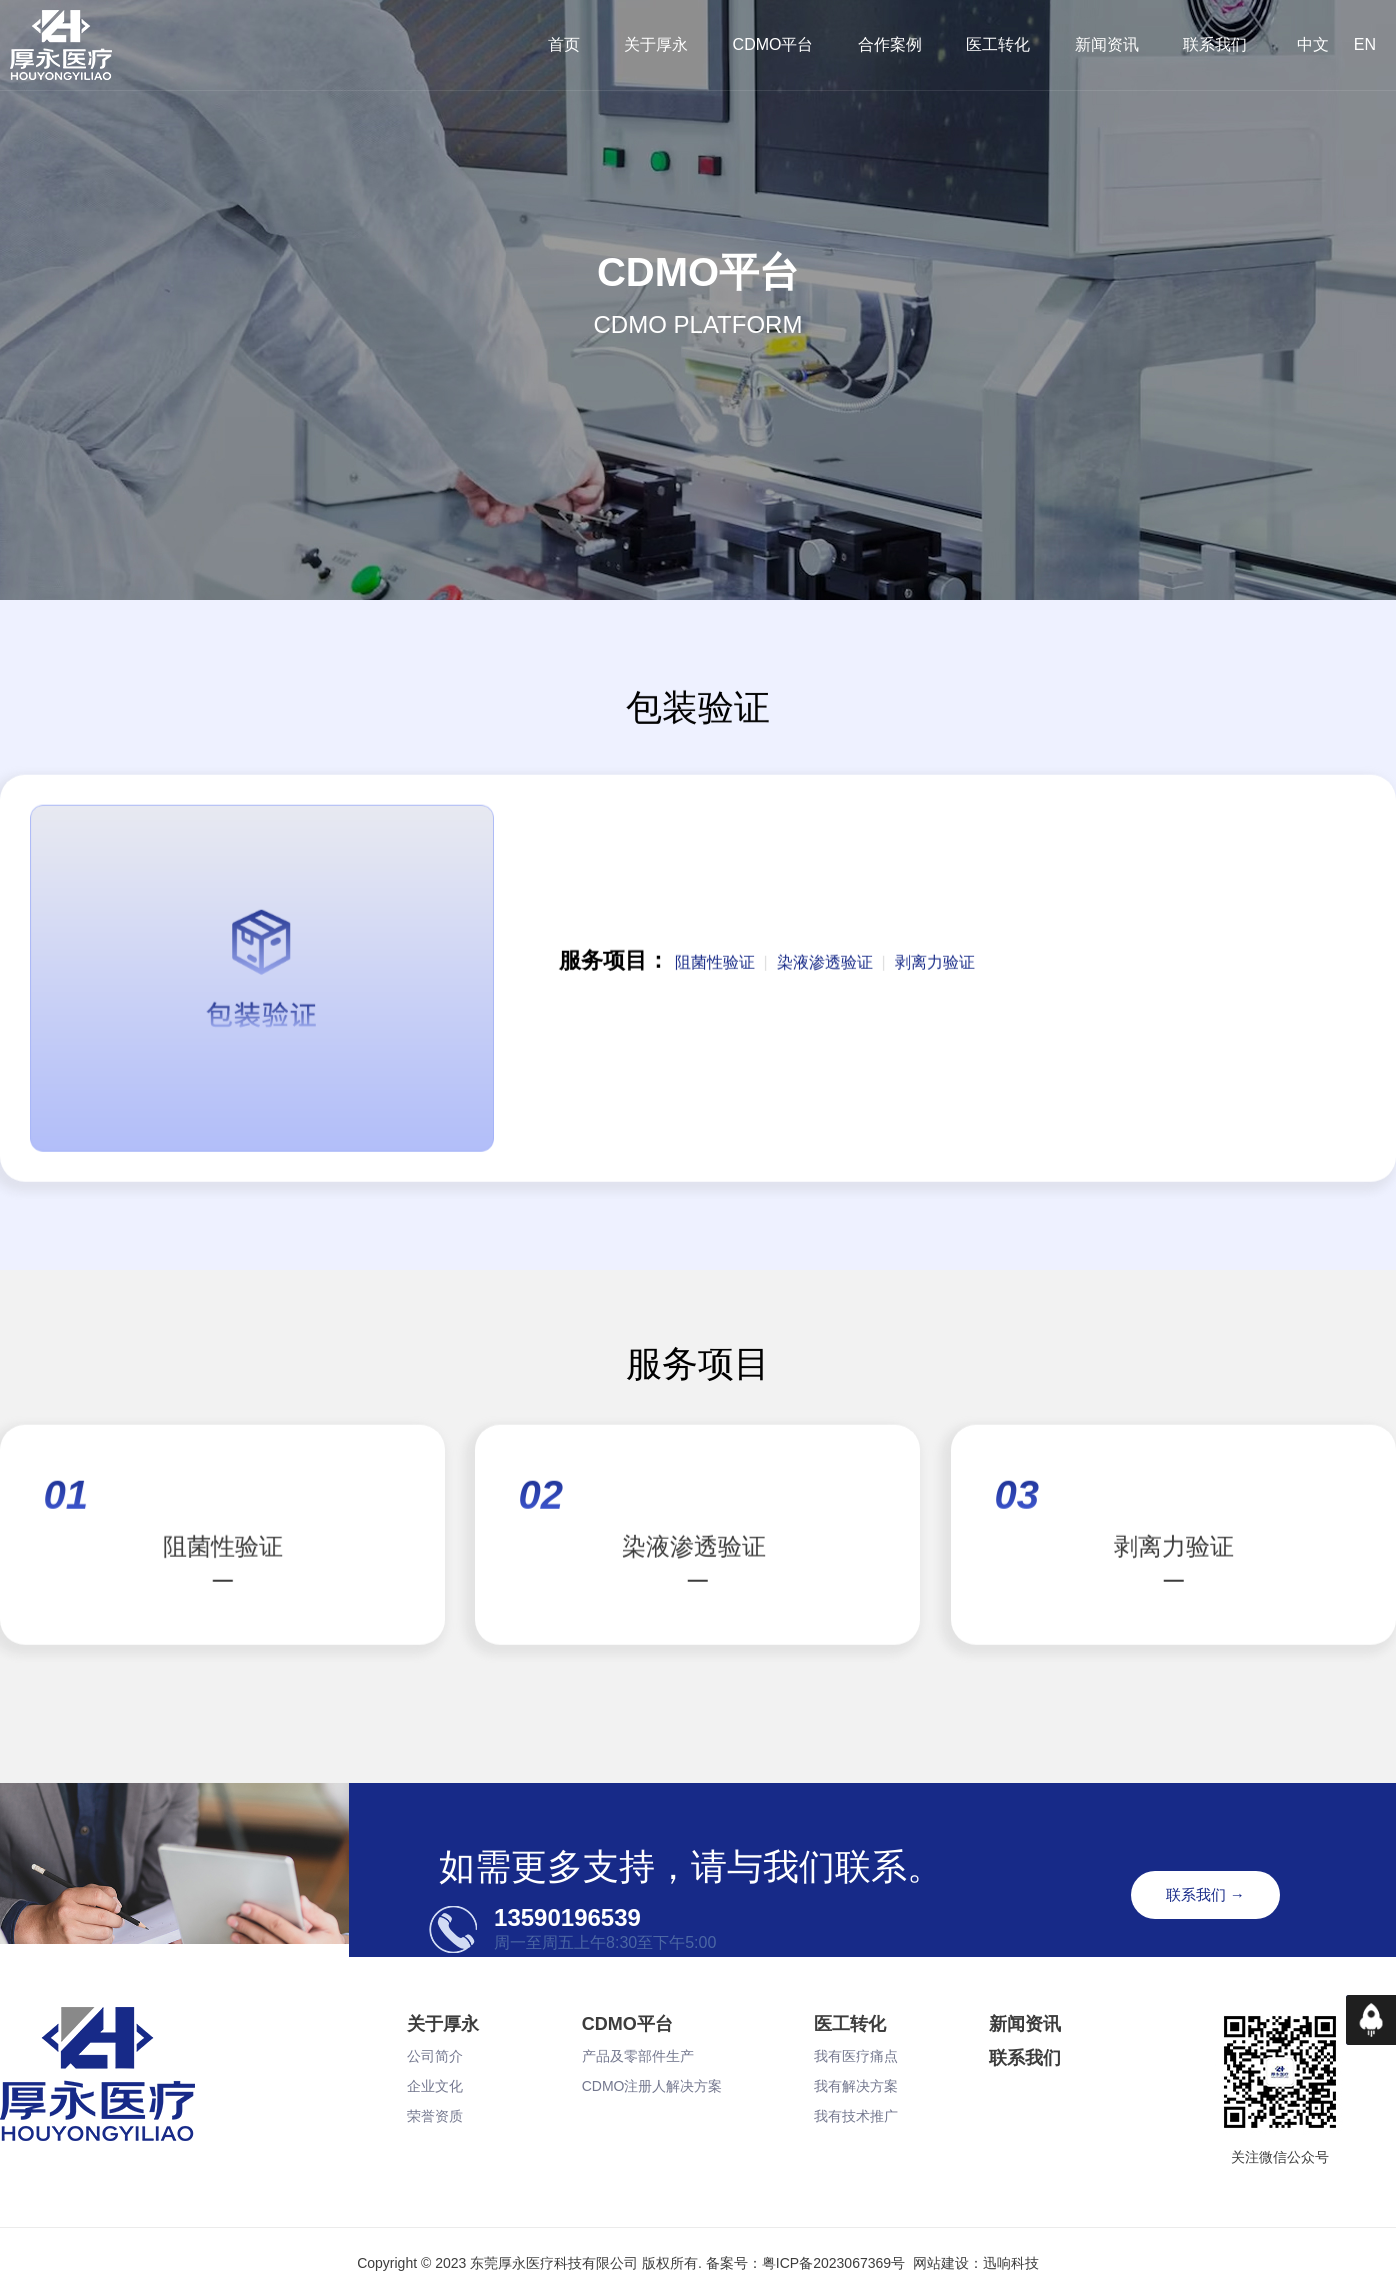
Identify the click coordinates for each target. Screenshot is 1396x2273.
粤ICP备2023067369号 (833, 2263)
